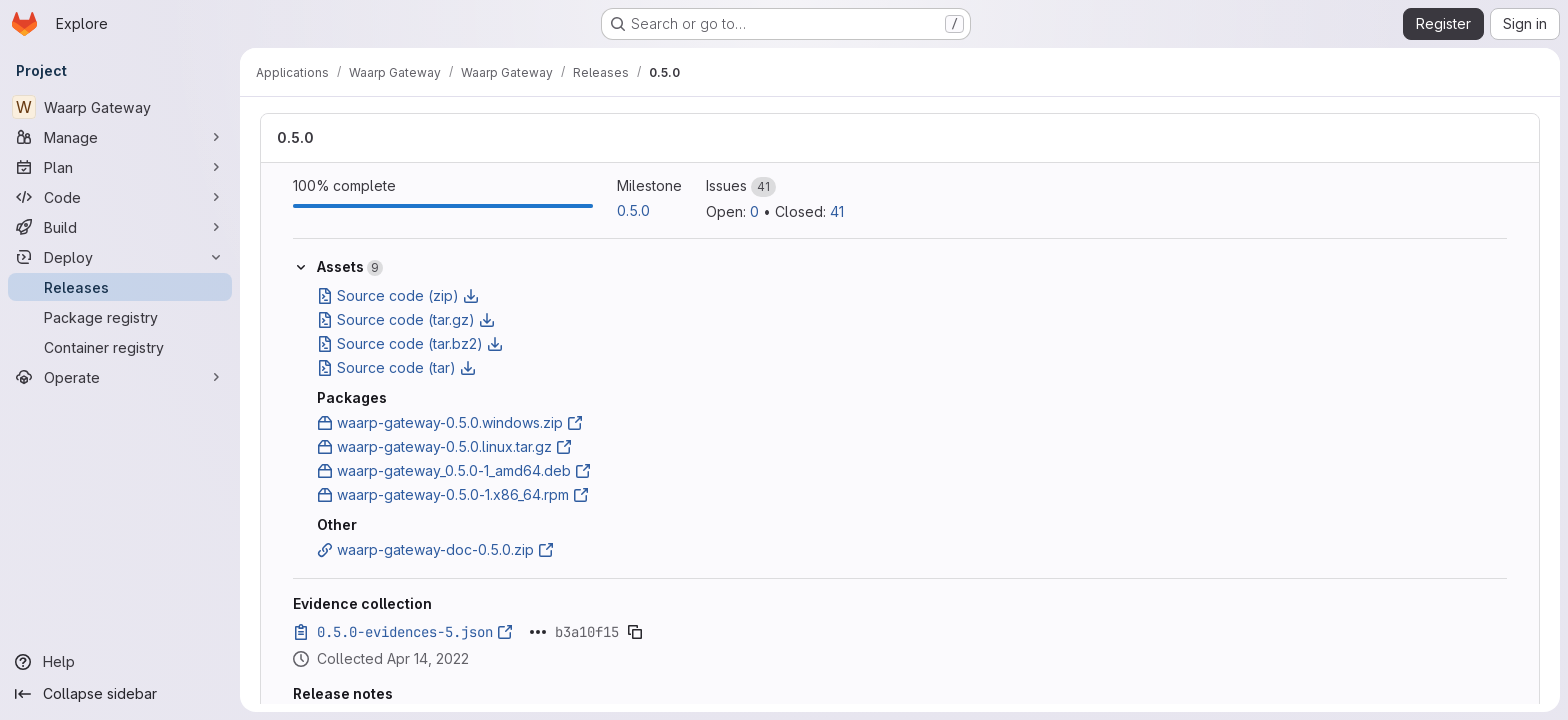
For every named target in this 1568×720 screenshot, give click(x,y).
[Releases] (120, 287)
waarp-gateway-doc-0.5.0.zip (435, 549)
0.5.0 (295, 137)
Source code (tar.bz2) (410, 343)
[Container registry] (120, 347)
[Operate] (120, 377)
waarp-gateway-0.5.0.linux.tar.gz (444, 446)
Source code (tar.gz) (406, 319)
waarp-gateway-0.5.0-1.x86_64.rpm (453, 494)
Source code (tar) (396, 367)
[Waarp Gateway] (120, 107)
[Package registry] (120, 317)
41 (837, 211)
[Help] (120, 662)
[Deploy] (120, 257)
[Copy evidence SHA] (635, 632)
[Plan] (120, 167)
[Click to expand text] (538, 632)
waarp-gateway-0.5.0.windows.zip (450, 422)
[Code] (120, 197)
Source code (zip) (398, 295)
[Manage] (120, 137)
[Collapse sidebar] (120, 694)
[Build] (120, 227)
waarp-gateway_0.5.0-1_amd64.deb (454, 470)
